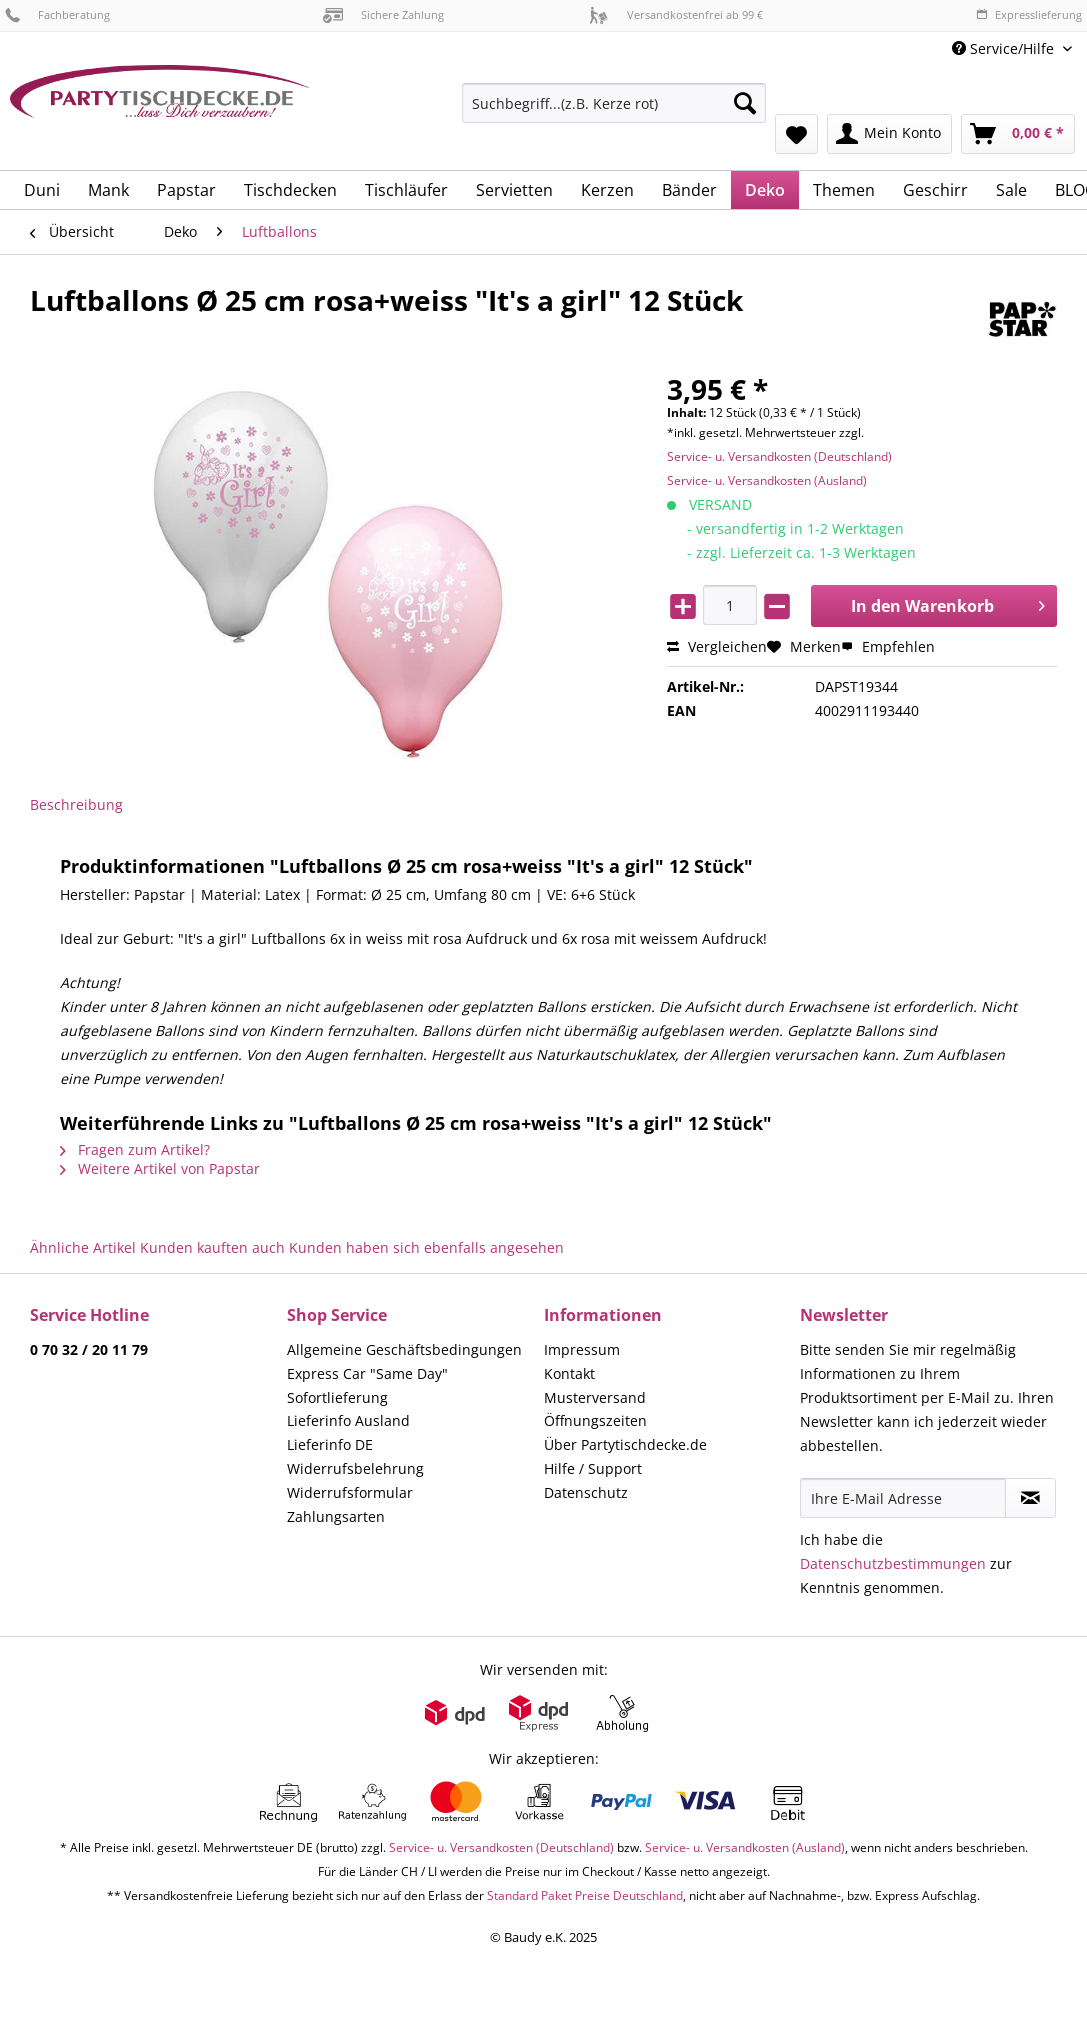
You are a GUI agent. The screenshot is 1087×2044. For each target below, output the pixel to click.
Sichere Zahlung (383, 14)
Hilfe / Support (593, 1468)
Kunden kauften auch (212, 1247)
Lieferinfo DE (330, 1444)
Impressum (582, 1349)
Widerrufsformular (350, 1492)
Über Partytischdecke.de (625, 1444)
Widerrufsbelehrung (355, 1468)
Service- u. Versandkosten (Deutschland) (779, 456)
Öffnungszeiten (595, 1420)
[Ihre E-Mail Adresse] (902, 1498)
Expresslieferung (1029, 14)
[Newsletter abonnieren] (1030, 1498)
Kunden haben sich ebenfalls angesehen (426, 1247)
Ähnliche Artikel (83, 1247)
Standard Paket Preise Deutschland (585, 1895)
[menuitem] (614, 112)
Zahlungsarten (336, 1516)
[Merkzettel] (796, 134)
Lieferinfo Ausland (348, 1420)
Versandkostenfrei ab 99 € (676, 14)
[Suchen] (745, 103)
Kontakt (569, 1373)
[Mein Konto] (889, 134)
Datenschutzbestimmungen (893, 1563)
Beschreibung (76, 804)
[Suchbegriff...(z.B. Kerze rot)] (614, 103)
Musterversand (595, 1397)
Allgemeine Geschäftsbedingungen (404, 1349)
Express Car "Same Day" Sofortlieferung (367, 1385)
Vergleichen (717, 646)
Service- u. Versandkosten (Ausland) (767, 480)
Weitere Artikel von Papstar (160, 1168)
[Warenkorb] (1018, 134)
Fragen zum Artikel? (135, 1149)
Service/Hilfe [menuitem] (1005, 48)
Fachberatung (57, 14)
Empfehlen (888, 646)
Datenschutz (586, 1492)
